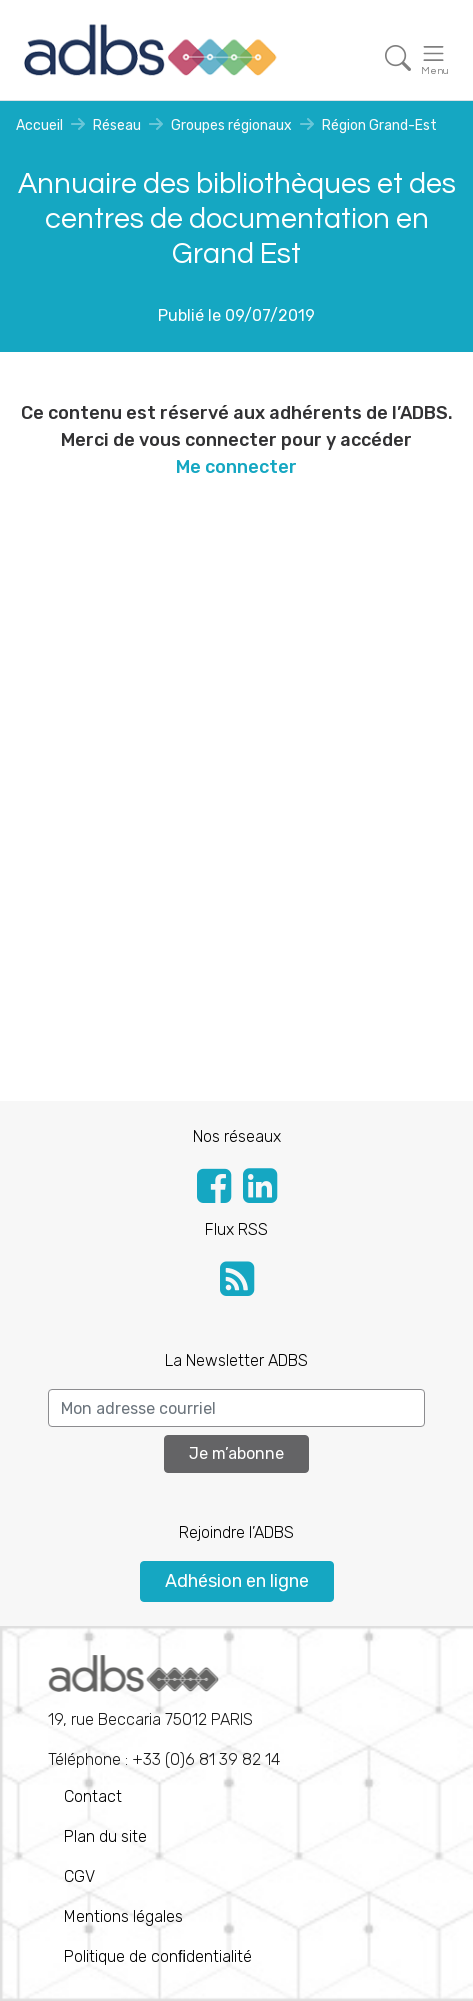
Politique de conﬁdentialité (158, 1956)
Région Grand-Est (379, 125)
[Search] (236, 1408)
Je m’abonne (236, 1453)
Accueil (39, 125)
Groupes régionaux (231, 125)
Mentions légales (123, 1916)
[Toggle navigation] (398, 58)
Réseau (117, 125)
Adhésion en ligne (237, 1581)
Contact (93, 1796)
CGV (79, 1876)
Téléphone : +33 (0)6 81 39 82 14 (164, 1712)
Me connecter (236, 467)
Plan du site (105, 1836)
